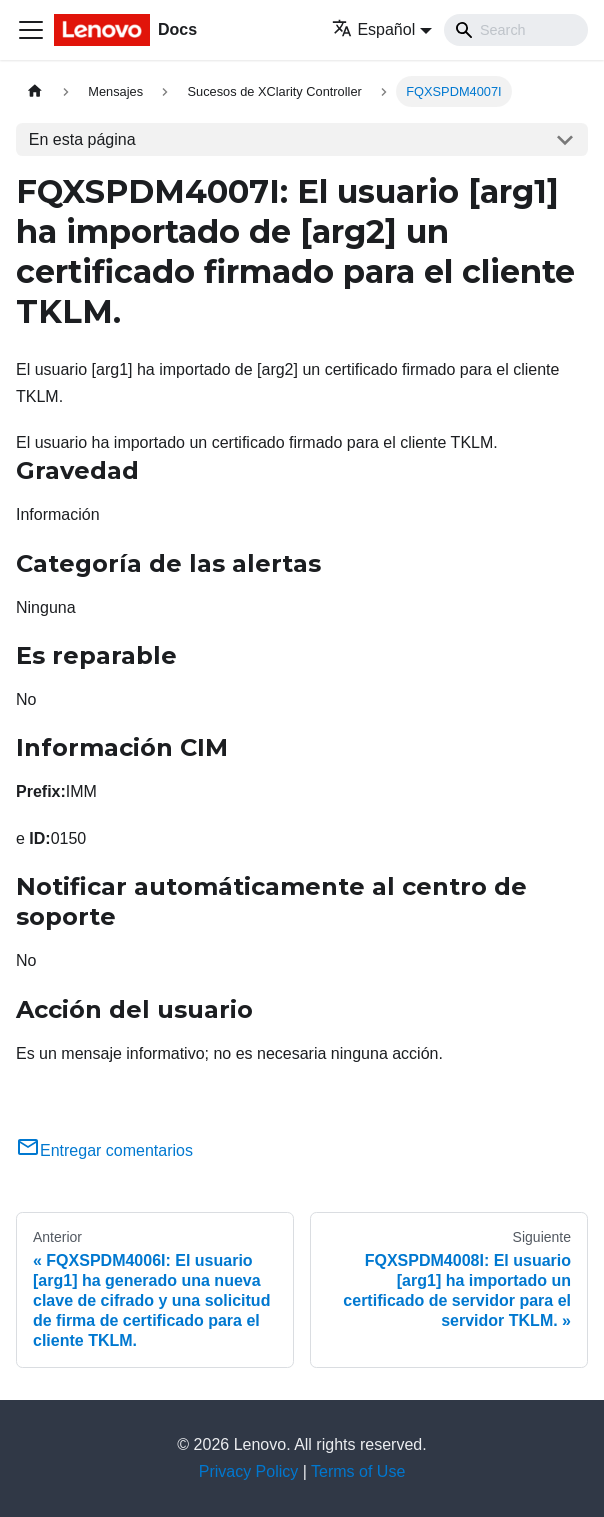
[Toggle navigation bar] (31, 30)
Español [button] (373, 29)
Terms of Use (358, 1471)
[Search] (516, 30)
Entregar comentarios (104, 1150)
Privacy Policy (249, 1471)
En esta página (82, 139)
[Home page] (35, 91)
